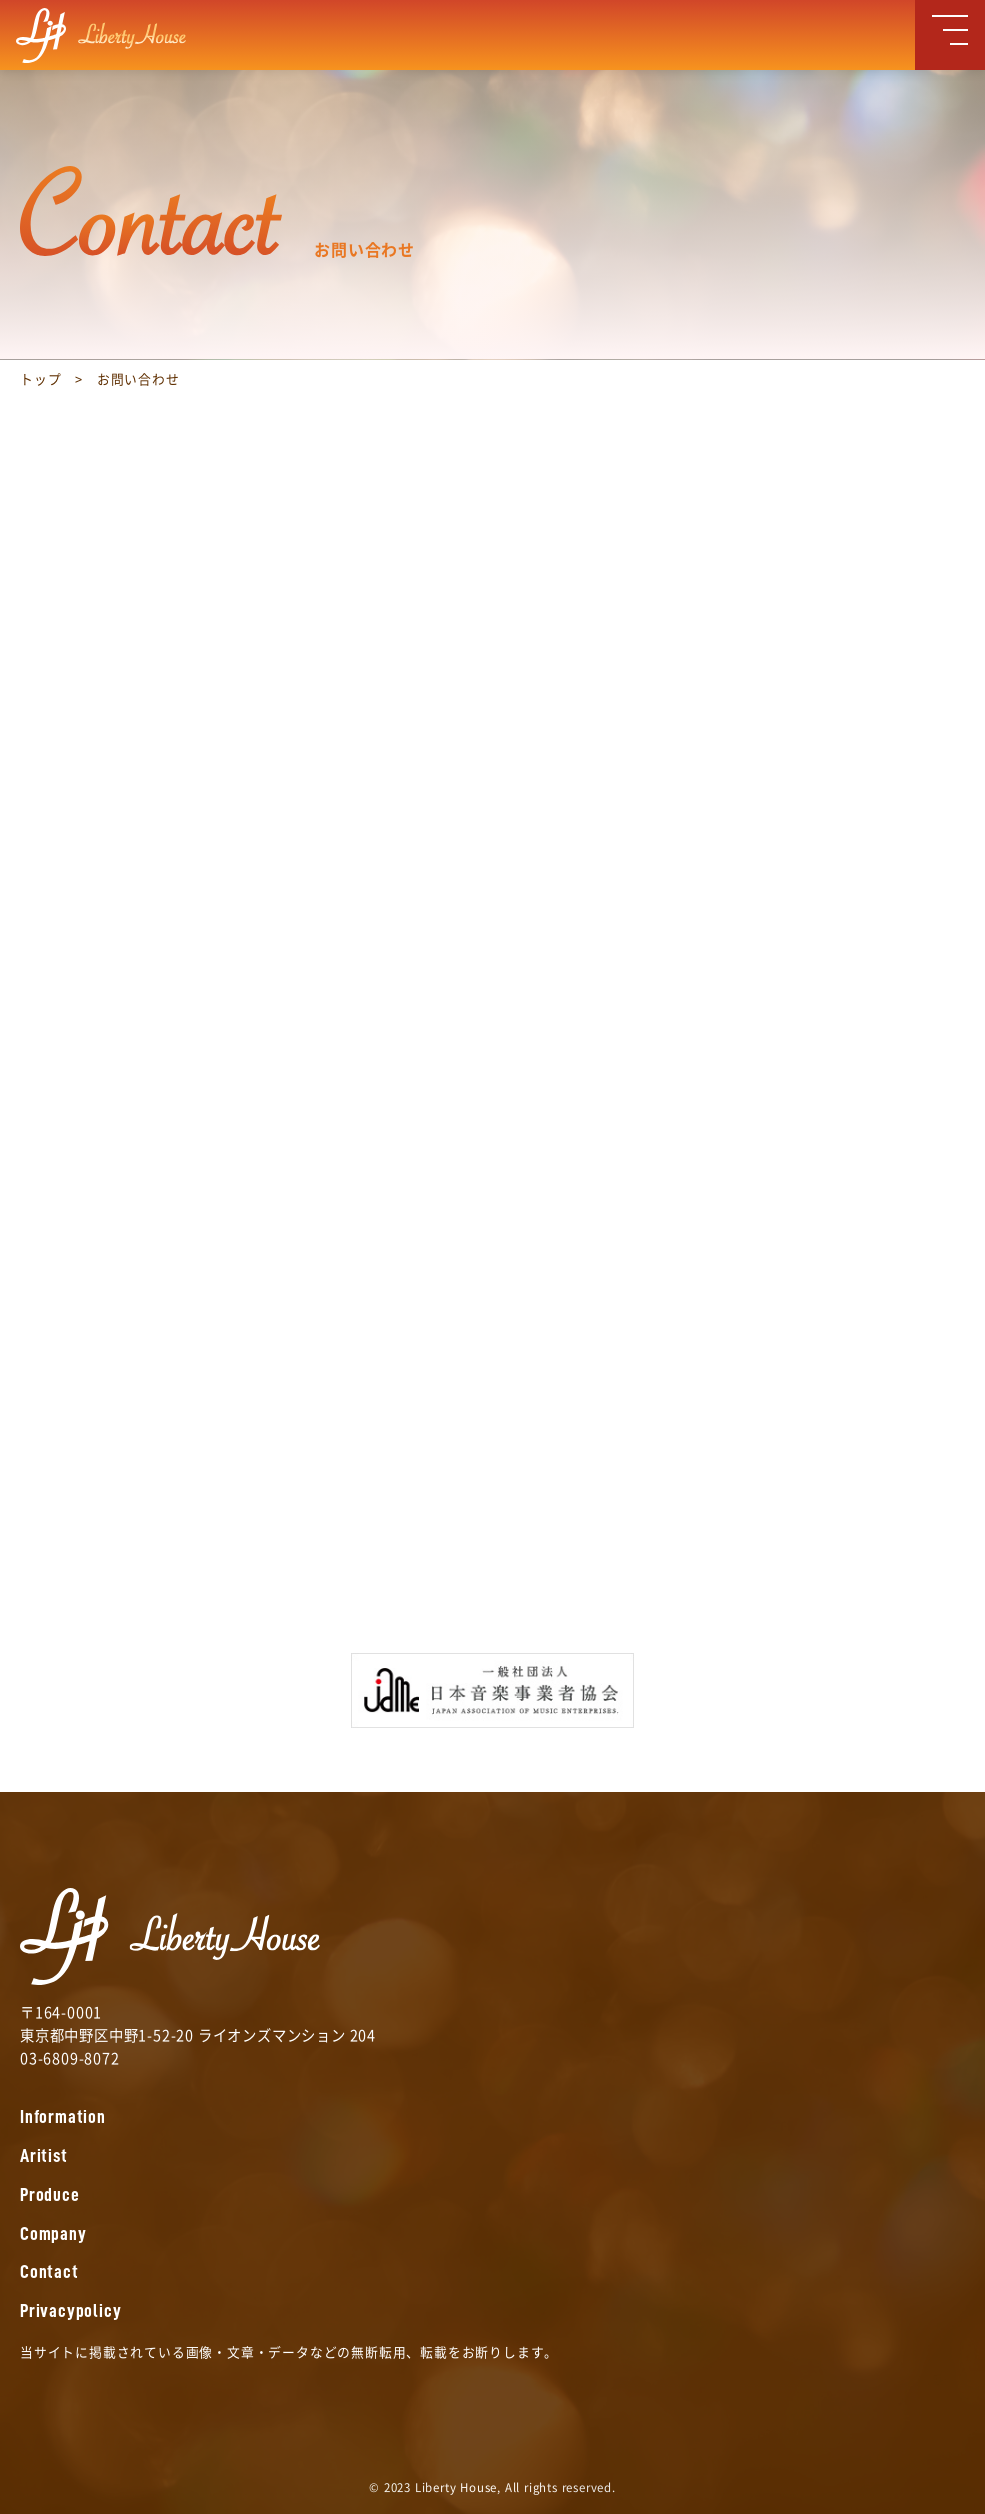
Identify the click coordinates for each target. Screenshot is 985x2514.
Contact (49, 2271)
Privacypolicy (70, 2310)
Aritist (44, 2155)
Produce (50, 2194)
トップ (40, 379)
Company (53, 2233)
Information (63, 2116)
